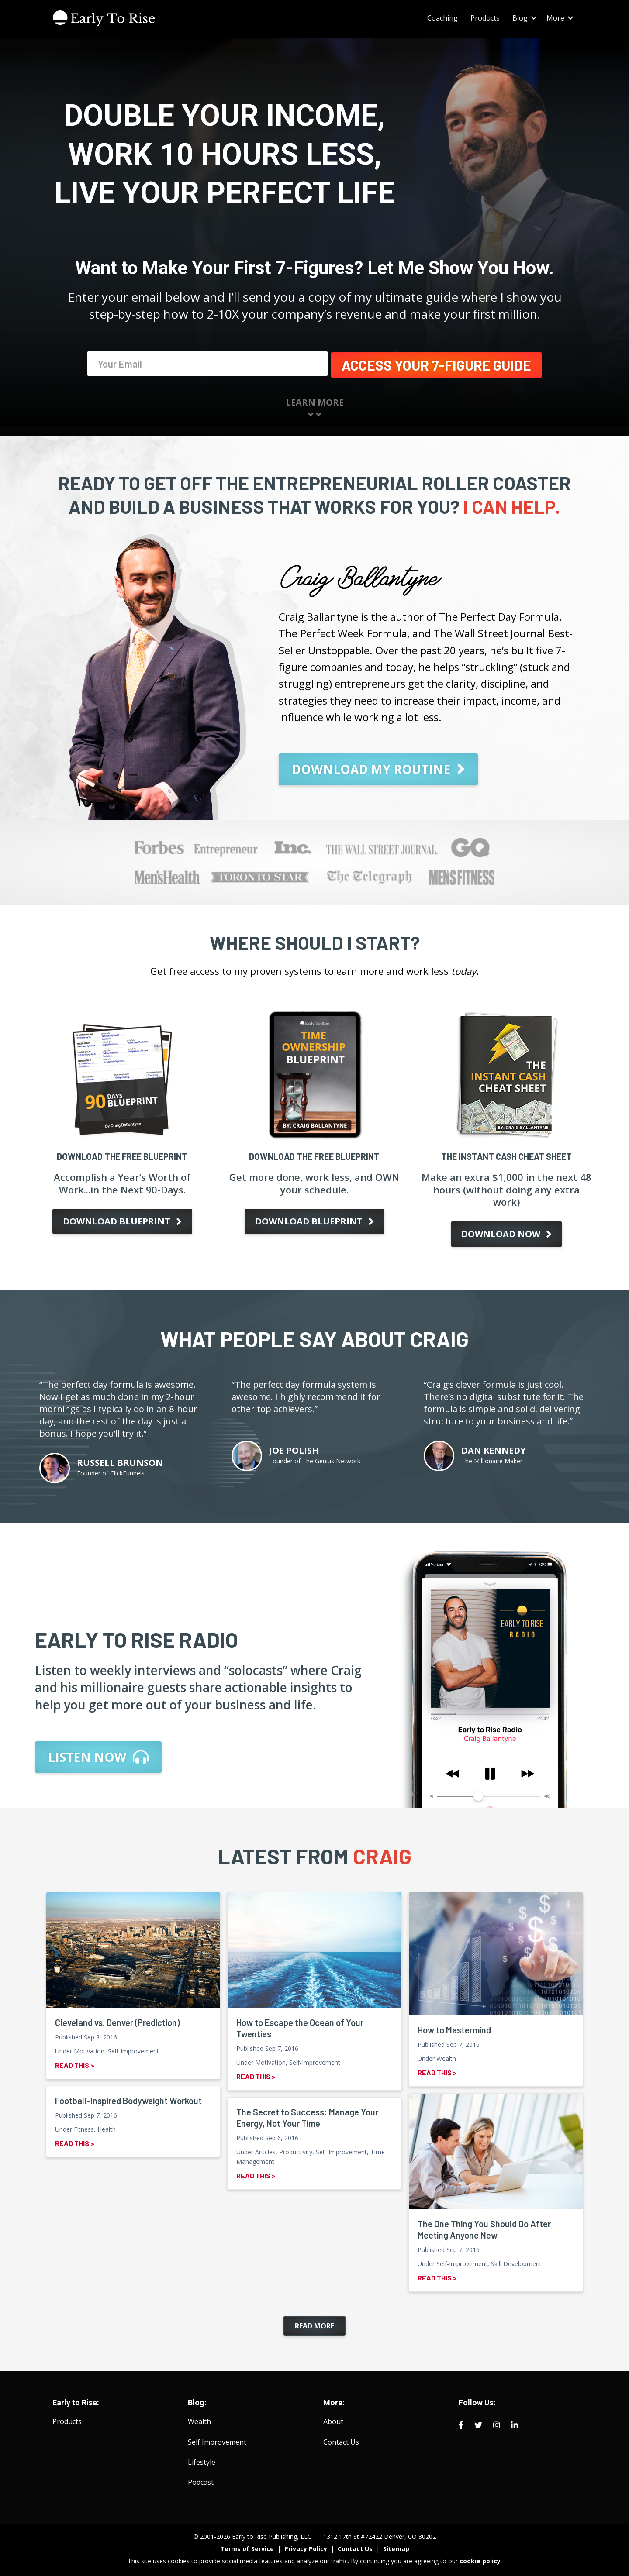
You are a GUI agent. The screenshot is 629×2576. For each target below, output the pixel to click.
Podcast (201, 2480)
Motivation (89, 2049)
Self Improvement (217, 2440)
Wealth (446, 2057)
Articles (265, 2150)
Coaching (442, 18)
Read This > (74, 2063)
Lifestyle (201, 2460)
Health (106, 2127)
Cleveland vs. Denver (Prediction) (117, 2020)
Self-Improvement (133, 2049)
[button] (534, 18)
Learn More (315, 407)
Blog (520, 18)
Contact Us (341, 2440)
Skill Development (516, 2262)
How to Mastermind (454, 2028)
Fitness (84, 2127)
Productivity (295, 2150)
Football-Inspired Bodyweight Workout (128, 2099)
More (555, 18)
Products (485, 18)
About (333, 2420)
